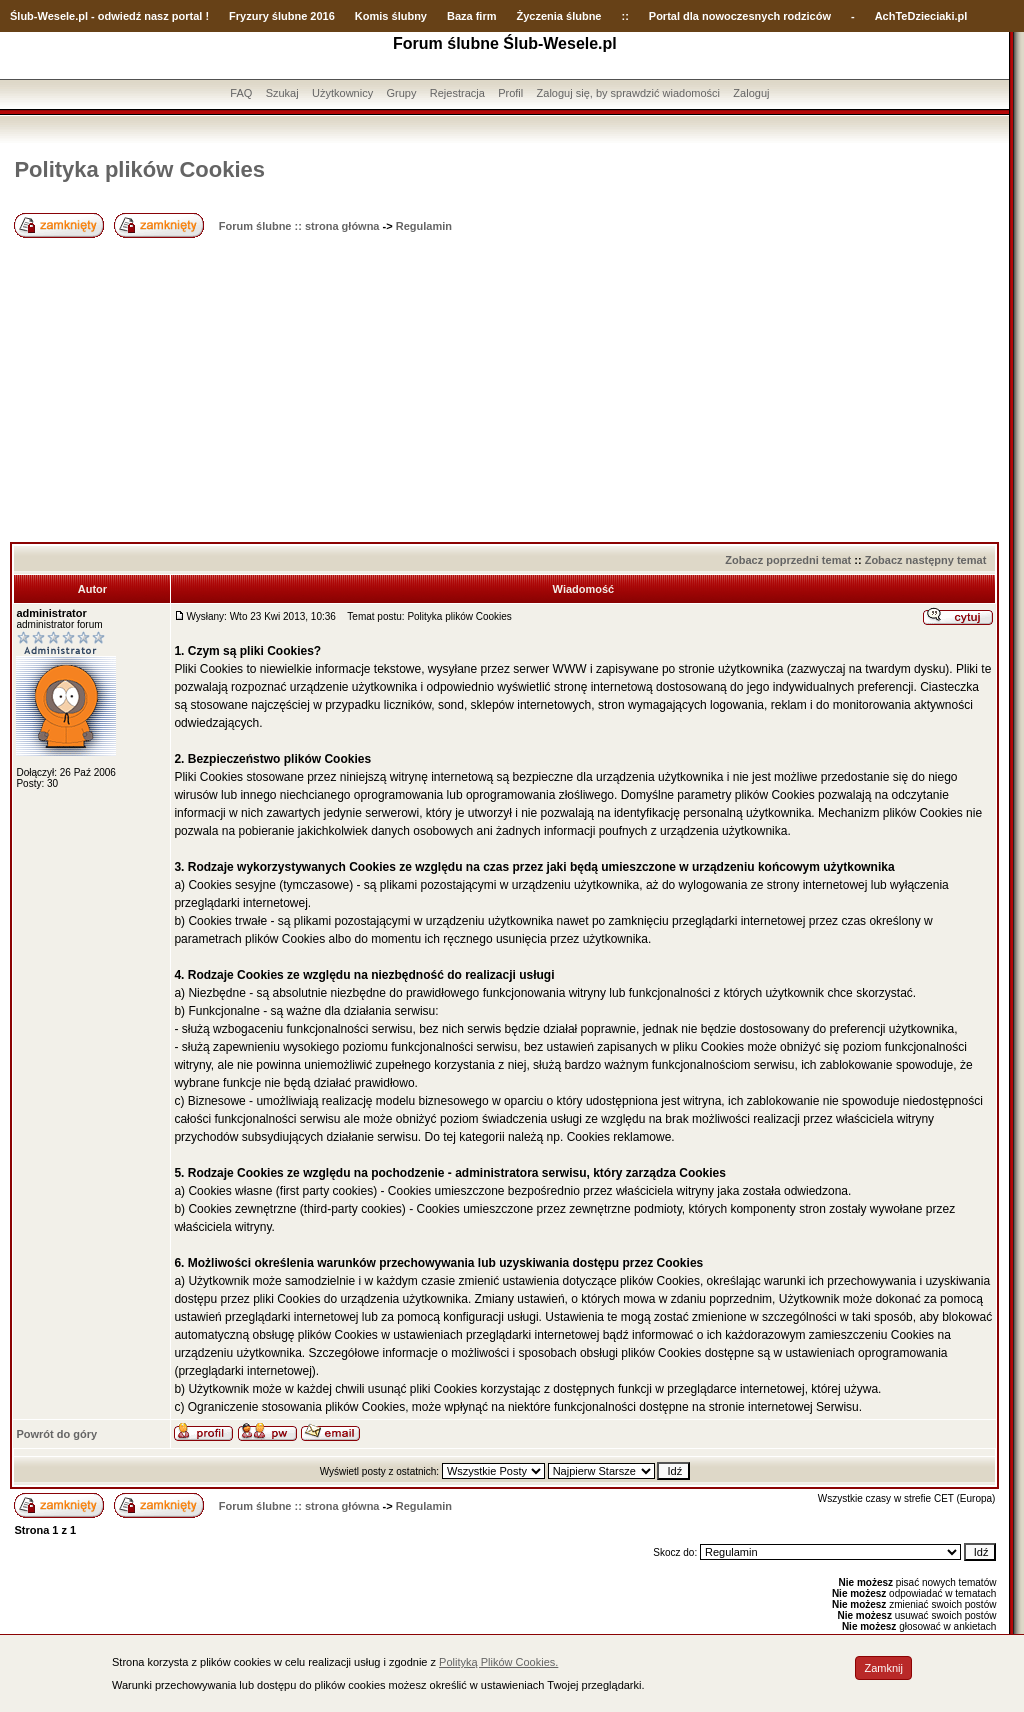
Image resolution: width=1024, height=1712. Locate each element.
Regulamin (424, 226)
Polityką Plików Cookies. (498, 1662)
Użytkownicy (342, 93)
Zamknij (883, 1668)
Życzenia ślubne (559, 16)
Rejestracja (457, 93)
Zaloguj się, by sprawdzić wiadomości (628, 93)
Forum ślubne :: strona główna (299, 226)
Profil (510, 93)
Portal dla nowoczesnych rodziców (740, 16)
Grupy (402, 93)
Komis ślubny (391, 16)
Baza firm (472, 16)
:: (624, 16)
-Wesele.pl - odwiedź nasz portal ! (121, 16)
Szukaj (282, 93)
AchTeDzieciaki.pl (921, 16)
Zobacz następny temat (926, 560)
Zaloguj (751, 93)
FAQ (241, 93)
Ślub (22, 16)
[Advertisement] (504, 392)
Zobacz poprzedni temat (788, 560)
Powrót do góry (56, 1434)
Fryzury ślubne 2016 (282, 16)
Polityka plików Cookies (139, 169)
